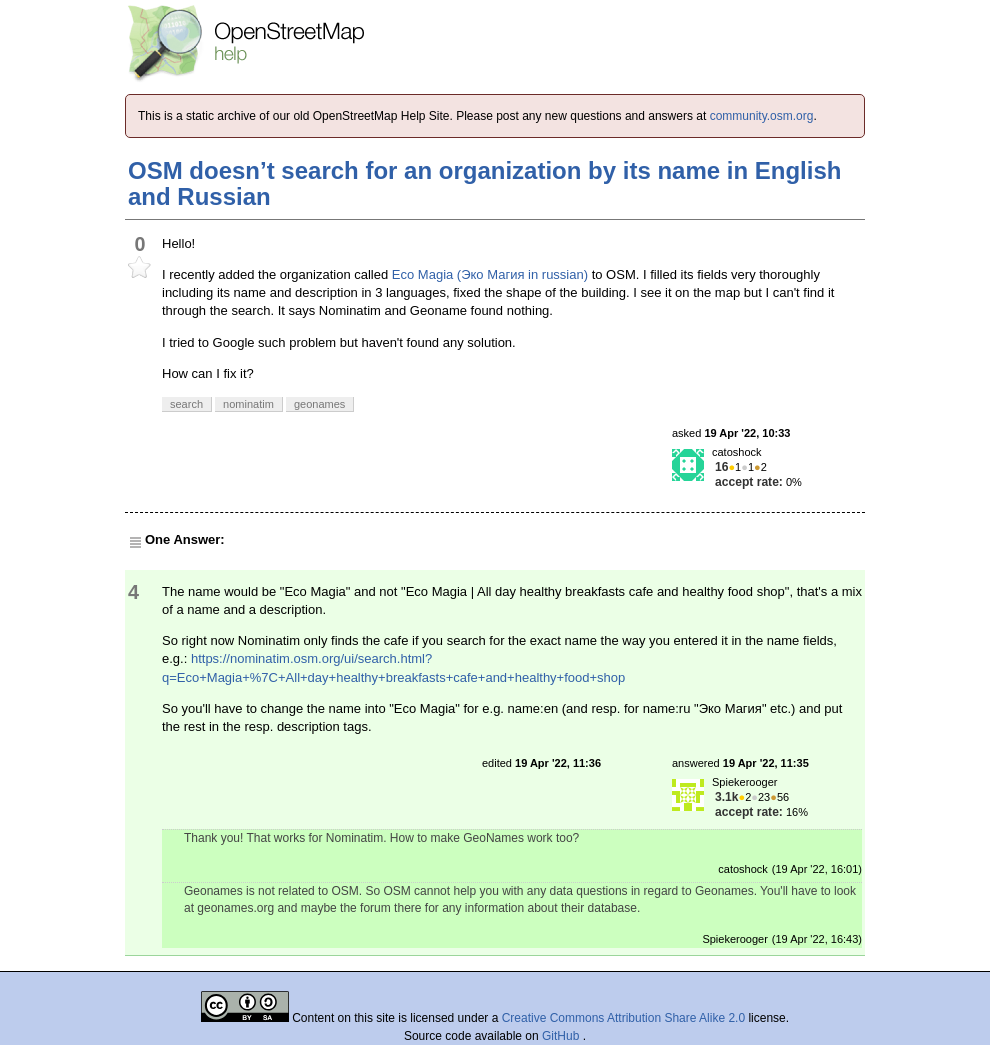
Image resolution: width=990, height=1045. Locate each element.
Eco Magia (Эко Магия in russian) (490, 274)
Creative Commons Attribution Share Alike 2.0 (623, 1018)
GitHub (562, 1036)
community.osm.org (762, 116)
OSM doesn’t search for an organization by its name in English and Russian (484, 183)
